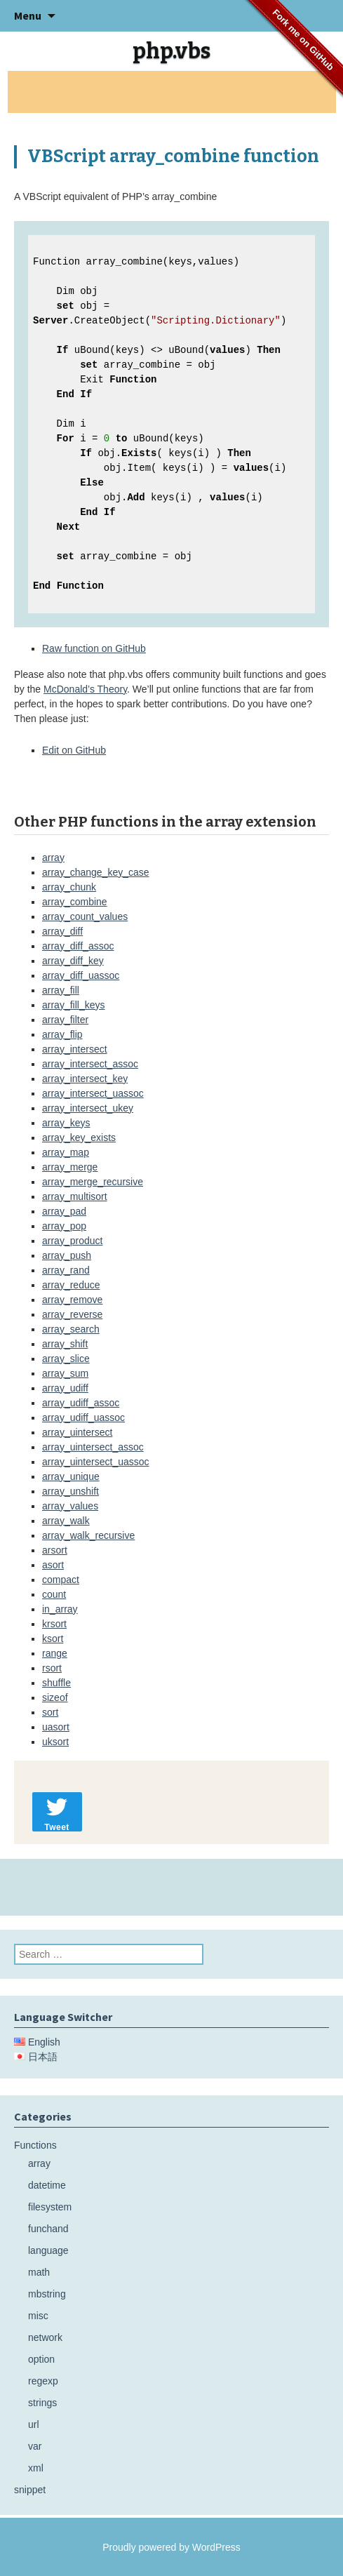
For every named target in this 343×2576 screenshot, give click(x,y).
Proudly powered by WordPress (171, 2547)
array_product (72, 1240)
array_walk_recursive (88, 1535)
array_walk (66, 1520)
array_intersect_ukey (87, 1108)
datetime (47, 2185)
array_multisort (74, 1196)
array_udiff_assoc (80, 1402)
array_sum (65, 1373)
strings (42, 2402)
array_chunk (69, 887)
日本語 (43, 2056)
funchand (48, 2228)
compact (60, 1579)
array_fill (60, 990)
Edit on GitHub (74, 750)
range (54, 1653)
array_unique (71, 1476)
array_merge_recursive (92, 1181)
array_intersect (74, 1049)
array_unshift (70, 1491)
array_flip (62, 1034)
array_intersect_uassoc (93, 1093)
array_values (70, 1505)
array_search (71, 1329)
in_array (60, 1609)
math (39, 2272)
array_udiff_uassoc (83, 1417)
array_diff (62, 931)
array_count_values (85, 916)
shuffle (56, 1682)
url (33, 2424)
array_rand (66, 1270)
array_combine (74, 901)
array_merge (69, 1167)
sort (50, 1712)
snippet (30, 2489)
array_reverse (72, 1314)
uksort (55, 1741)
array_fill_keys (73, 1004)
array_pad (64, 1211)
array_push (66, 1255)
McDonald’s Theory (85, 689)
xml (35, 2468)
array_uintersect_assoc (93, 1447)
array (53, 857)
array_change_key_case (95, 872)
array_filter (65, 1019)
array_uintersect (77, 1432)
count (54, 1594)
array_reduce (71, 1284)
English (44, 2042)
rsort (52, 1668)
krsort (54, 1623)
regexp (43, 2381)
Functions (35, 2145)
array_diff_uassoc (80, 975)
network (45, 2337)
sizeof (55, 1697)
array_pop (64, 1226)
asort (53, 1564)
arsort (54, 1550)
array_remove (72, 1299)
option (41, 2359)
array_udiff (65, 1388)
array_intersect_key (85, 1078)
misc (38, 2315)
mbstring (47, 2294)
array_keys (66, 1122)
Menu (27, 15)
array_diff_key (73, 960)
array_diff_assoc (78, 946)
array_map (65, 1152)
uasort (55, 1727)
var (34, 2446)
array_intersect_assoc (90, 1063)
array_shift (65, 1343)
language (48, 2250)
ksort (52, 1638)
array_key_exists (79, 1137)
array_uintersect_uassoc (95, 1461)
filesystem (50, 2207)
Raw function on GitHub (94, 648)
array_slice (66, 1358)
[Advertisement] (172, 92)
